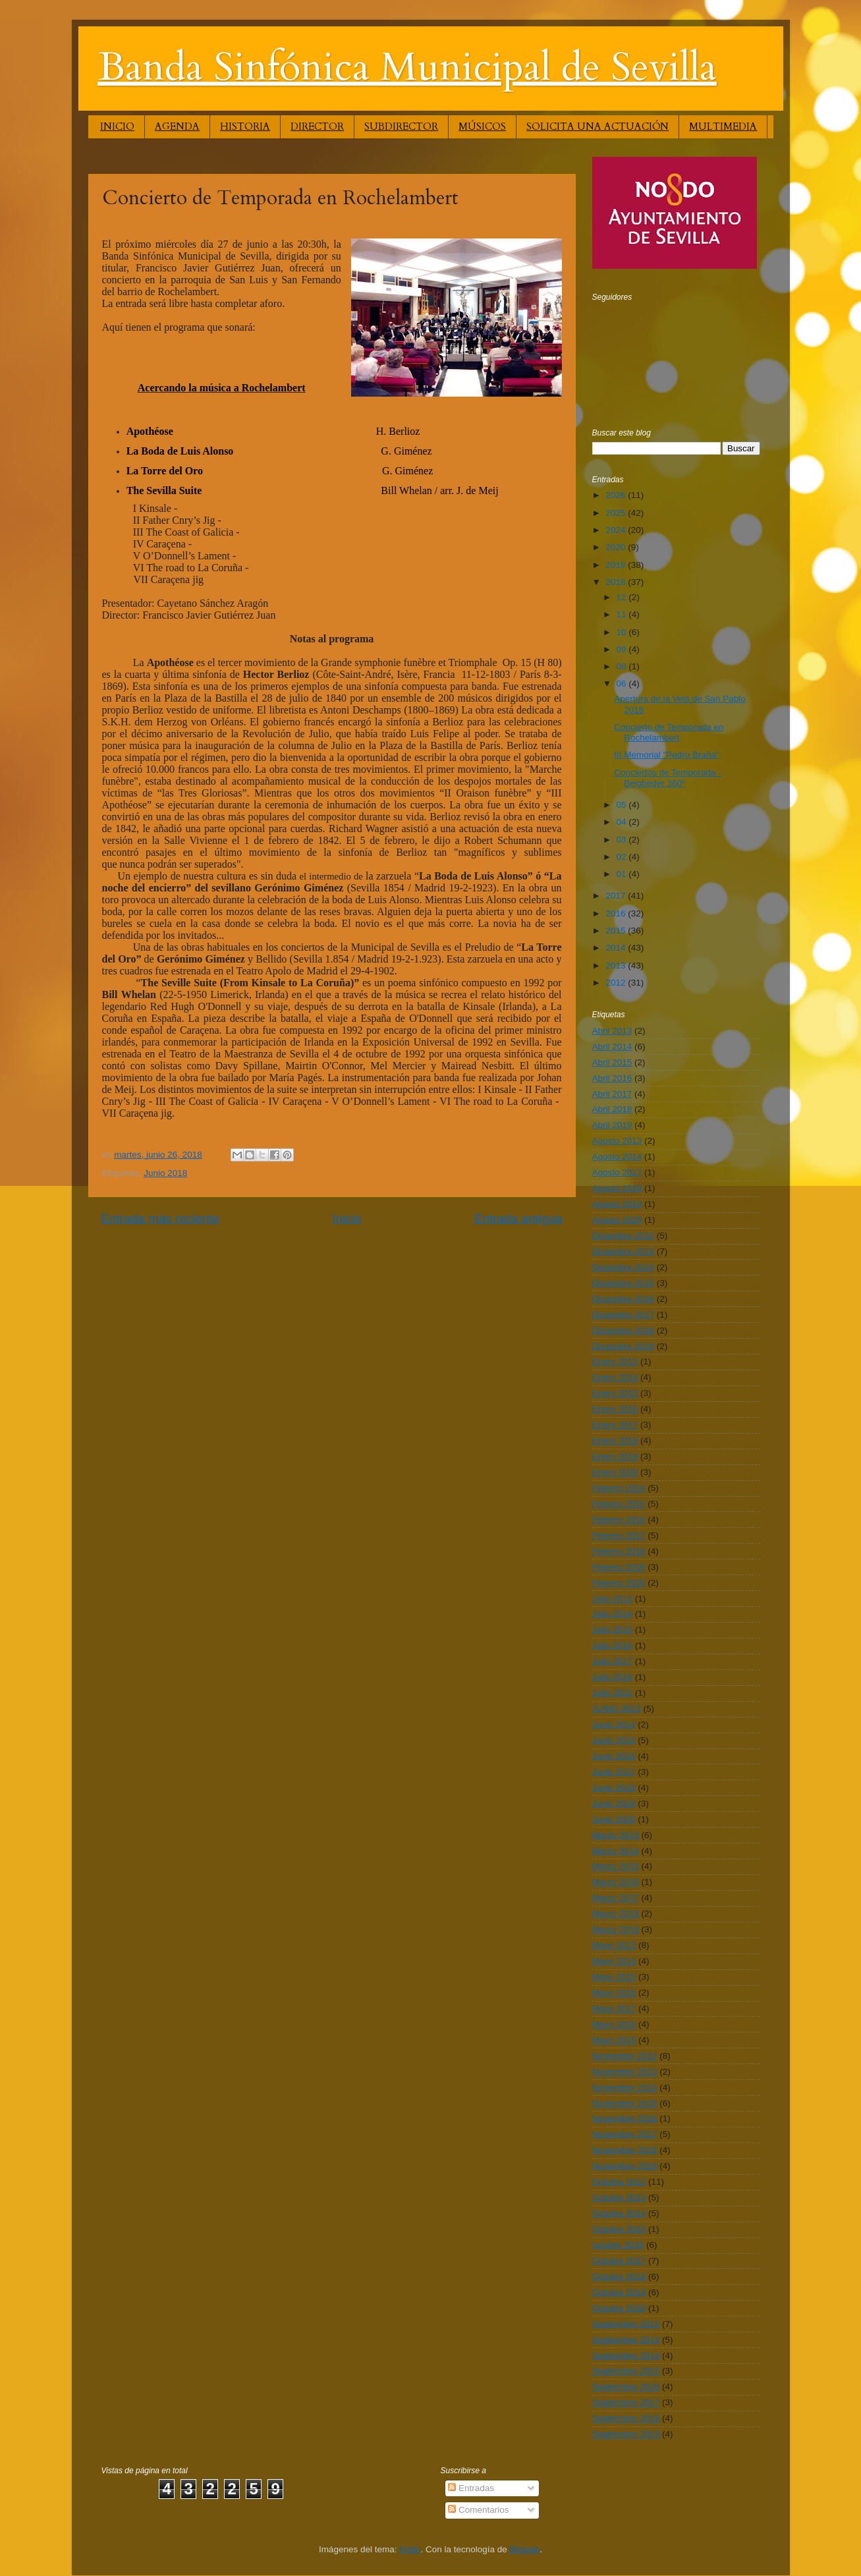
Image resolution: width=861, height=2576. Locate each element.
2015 (616, 931)
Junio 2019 (614, 1803)
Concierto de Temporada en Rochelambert (668, 732)
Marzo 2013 (615, 1835)
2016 (616, 913)
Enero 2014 (615, 1377)
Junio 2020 (614, 1819)
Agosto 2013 (617, 1141)
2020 (616, 547)
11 (623, 614)
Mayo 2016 (614, 1993)
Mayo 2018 (614, 2024)
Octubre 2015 (619, 2229)
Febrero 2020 (619, 1583)
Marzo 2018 (615, 1913)
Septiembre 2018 (626, 2418)
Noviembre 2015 (624, 2103)
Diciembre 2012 (623, 1236)
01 (623, 874)
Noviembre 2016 (624, 2118)
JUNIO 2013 (616, 1709)
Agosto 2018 (617, 1188)
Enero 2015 (615, 1393)
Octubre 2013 (619, 2197)
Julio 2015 (612, 1630)
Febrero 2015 (619, 1504)
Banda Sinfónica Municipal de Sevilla (407, 67)
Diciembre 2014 (623, 1267)
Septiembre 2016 (626, 2387)
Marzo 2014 (615, 1851)
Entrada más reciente (160, 1218)
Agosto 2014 (617, 1157)
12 (623, 597)
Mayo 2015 (614, 1977)
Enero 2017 (615, 1425)
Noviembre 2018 (624, 2150)
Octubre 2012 (619, 2182)
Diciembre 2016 (623, 1299)
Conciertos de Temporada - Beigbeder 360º (667, 778)
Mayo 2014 (614, 1961)
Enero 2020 (615, 1472)
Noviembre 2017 (624, 2134)
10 (623, 632)
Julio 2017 (612, 1661)
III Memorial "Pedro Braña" (666, 755)
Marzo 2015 (615, 1866)
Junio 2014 (614, 1724)
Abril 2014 (612, 1046)
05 (623, 805)
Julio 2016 (612, 1645)
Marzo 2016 (615, 1882)
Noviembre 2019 (624, 2166)
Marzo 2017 (615, 1898)
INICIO (117, 126)
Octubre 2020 (619, 2308)
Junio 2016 (614, 1756)
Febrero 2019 (619, 1567)
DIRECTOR (317, 126)
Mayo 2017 (614, 2008)
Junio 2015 (614, 1740)
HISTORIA (245, 126)
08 (623, 666)
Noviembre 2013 (624, 2072)
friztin (409, 2549)
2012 (616, 983)
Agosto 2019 (617, 1204)
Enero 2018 (615, 1440)
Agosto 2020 (617, 1220)
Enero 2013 (615, 1361)
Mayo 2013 (614, 1945)
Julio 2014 (612, 1614)
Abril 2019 (612, 1125)
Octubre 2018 (619, 2277)
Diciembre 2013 (623, 1251)
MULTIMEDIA (723, 126)
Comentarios (478, 2510)
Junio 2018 (165, 1173)
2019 (616, 565)
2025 (616, 513)
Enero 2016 (615, 1409)
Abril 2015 (612, 1062)
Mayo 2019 (614, 2040)
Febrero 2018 (619, 1551)
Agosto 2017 (617, 1172)
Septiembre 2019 (626, 2434)
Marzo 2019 (615, 1929)
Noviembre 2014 (624, 2087)
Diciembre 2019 (623, 1346)
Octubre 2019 (619, 2292)
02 (623, 857)
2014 (616, 948)
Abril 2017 (612, 1094)
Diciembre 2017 (623, 1315)
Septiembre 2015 (626, 2371)
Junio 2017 (614, 1772)
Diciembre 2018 (623, 1330)
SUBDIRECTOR (401, 126)
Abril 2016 (612, 1078)
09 (623, 649)
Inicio (347, 1218)
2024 (616, 530)
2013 (616, 965)
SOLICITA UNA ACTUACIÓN (597, 126)
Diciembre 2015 (623, 1283)
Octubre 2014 (619, 2213)
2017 (616, 896)
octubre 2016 (618, 2245)
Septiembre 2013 (626, 2340)
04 (623, 822)
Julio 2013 (612, 1599)
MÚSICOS (482, 126)
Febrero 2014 (619, 1488)
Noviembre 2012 (624, 2056)
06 (623, 683)
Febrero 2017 (619, 1535)
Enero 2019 (615, 1456)
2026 (616, 495)
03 (623, 840)
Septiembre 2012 (626, 2324)
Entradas (471, 2488)
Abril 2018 (612, 1109)
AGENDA (177, 126)
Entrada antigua (518, 1218)
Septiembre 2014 (626, 2356)
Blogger (525, 2549)
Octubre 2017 (619, 2261)
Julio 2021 (612, 1693)
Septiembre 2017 (626, 2402)
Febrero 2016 (619, 1520)
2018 (616, 582)
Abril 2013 (612, 1031)
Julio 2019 (612, 1677)
